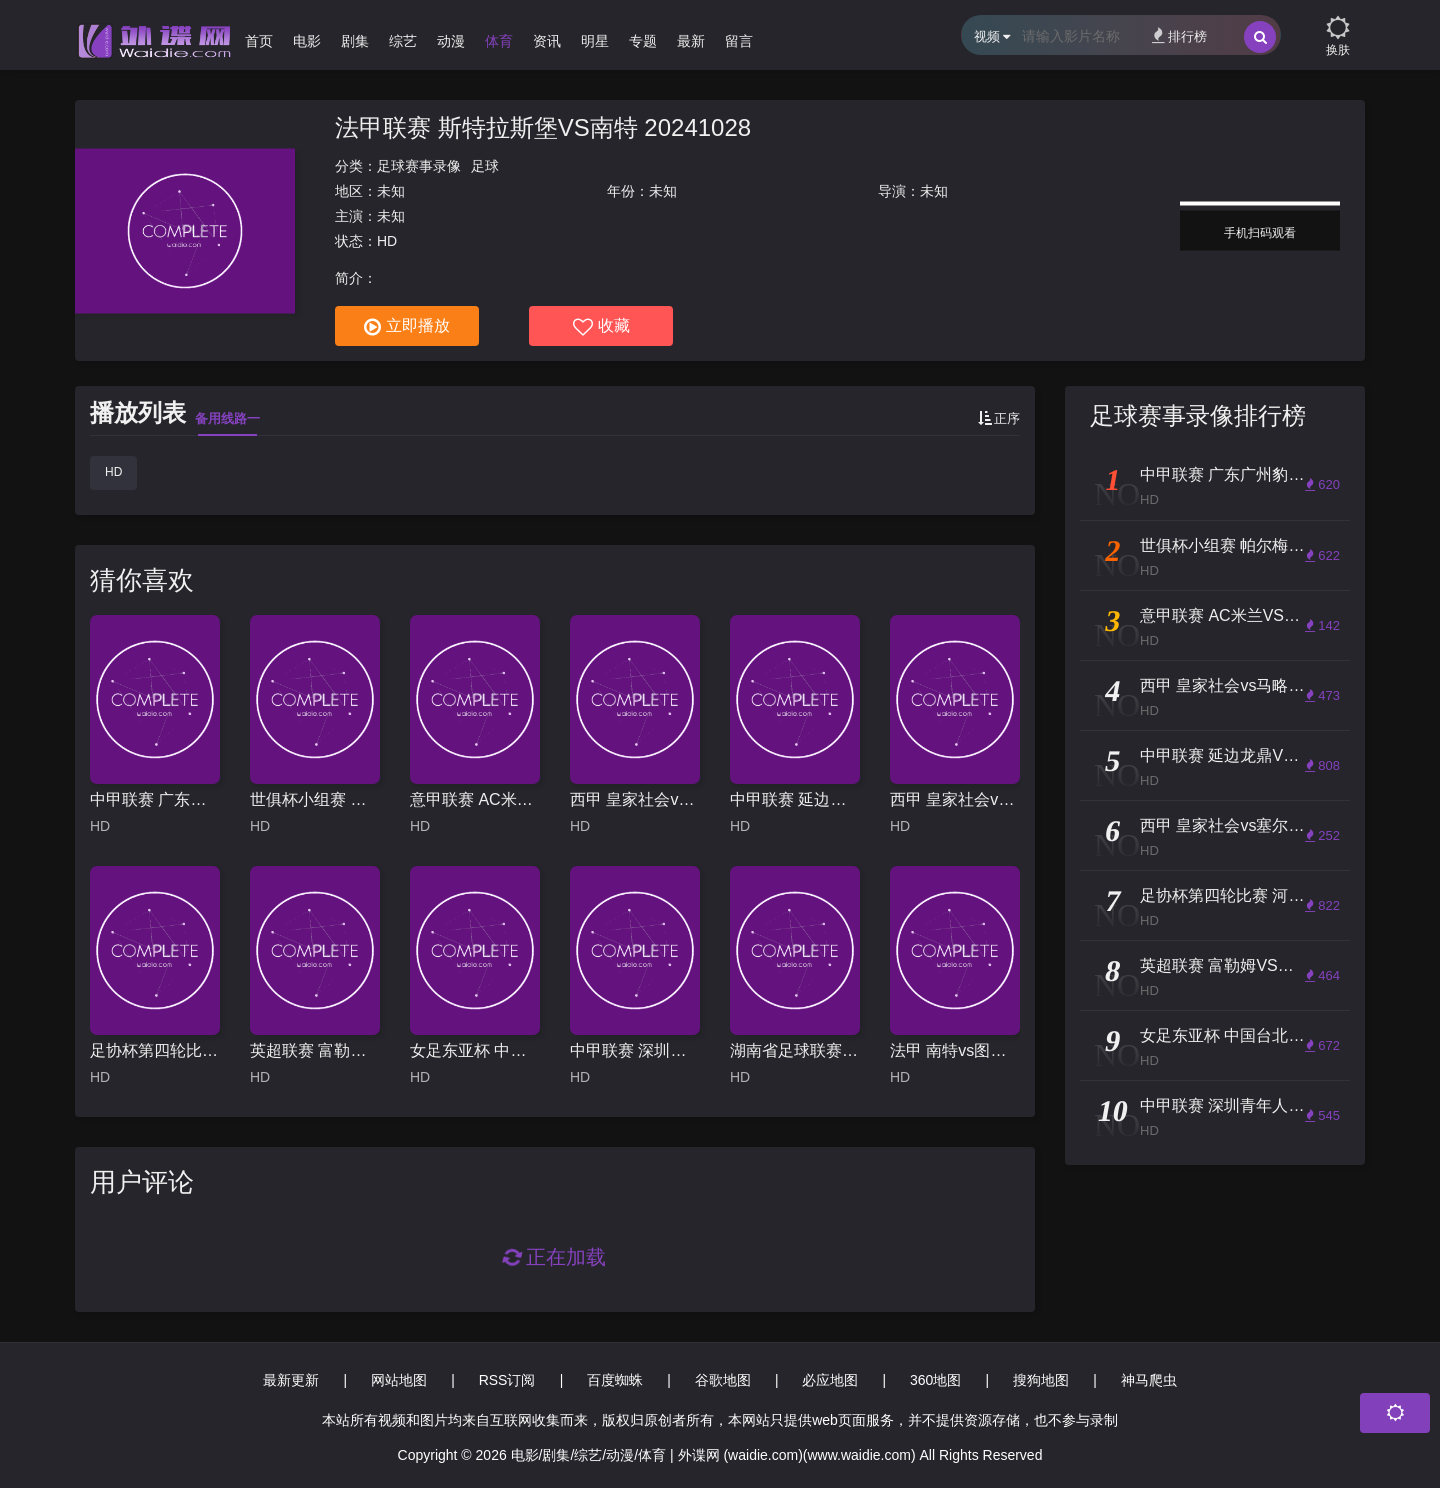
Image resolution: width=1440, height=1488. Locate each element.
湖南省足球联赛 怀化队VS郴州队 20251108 (795, 1050)
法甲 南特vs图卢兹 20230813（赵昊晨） (955, 1050)
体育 (499, 41)
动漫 (451, 41)
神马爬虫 (1149, 1380)
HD (113, 472)
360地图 (935, 1380)
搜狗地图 (1041, 1380)
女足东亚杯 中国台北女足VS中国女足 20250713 (475, 1050)
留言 (739, 41)
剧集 (355, 41)
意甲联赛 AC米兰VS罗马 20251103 (475, 799)
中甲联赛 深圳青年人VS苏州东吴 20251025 (635, 1050)
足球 (485, 166)
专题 (643, 41)
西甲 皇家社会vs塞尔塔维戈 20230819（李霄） (955, 799)
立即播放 (407, 327)
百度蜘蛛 (615, 1380)
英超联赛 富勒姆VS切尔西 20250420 (315, 1050)
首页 (259, 41)
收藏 (601, 327)
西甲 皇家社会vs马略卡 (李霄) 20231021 (635, 799)
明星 (595, 41)
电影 (307, 41)
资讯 (547, 41)
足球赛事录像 (419, 166)
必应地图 (830, 1380)
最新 (691, 41)
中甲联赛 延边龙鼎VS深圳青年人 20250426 (795, 799)
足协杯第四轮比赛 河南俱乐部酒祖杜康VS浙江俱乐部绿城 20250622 (155, 1050)
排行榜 (1179, 35)
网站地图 (399, 1380)
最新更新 (291, 1380)
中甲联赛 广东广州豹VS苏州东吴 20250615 (155, 799)
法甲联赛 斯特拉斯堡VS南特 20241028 (543, 127)
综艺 (403, 41)
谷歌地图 (723, 1380)
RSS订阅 (507, 1380)
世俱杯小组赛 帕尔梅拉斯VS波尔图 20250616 (315, 799)
